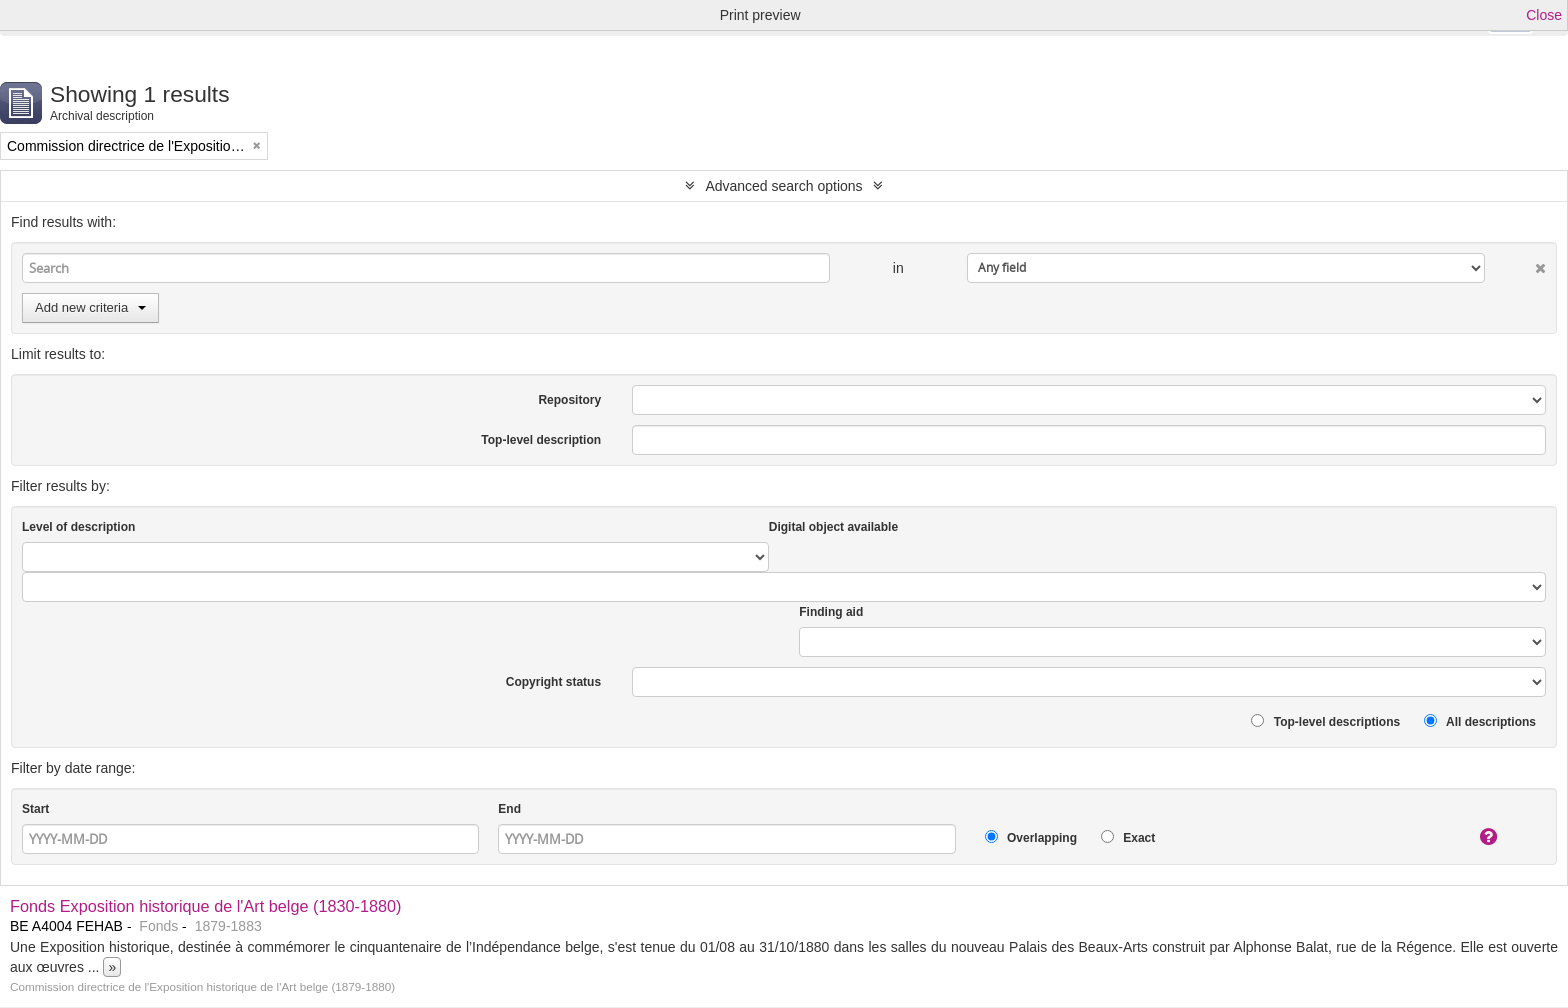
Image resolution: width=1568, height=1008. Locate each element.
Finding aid (831, 612)
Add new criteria (90, 307)
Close (1544, 15)
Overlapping (1031, 837)
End (509, 809)
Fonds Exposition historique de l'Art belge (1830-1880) (206, 906)
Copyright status (553, 682)
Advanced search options (783, 186)
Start (35, 809)
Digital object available (833, 527)
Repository (569, 400)
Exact (1128, 837)
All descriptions (1480, 721)
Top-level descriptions (1325, 721)
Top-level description (541, 440)
